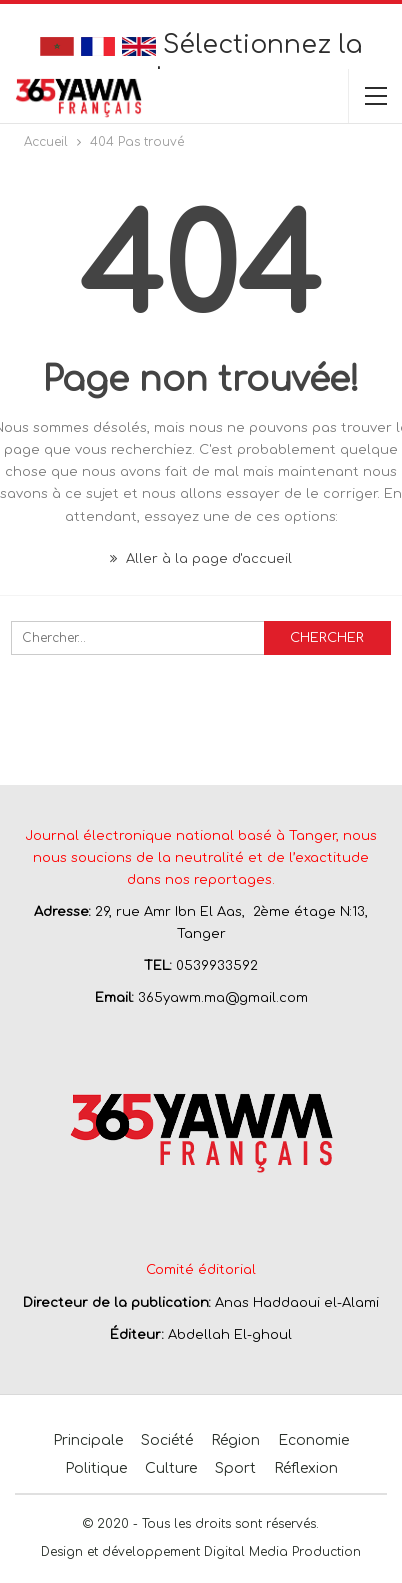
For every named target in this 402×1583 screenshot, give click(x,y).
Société (167, 1440)
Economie (313, 1440)
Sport (235, 1468)
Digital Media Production (282, 1552)
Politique (96, 1468)
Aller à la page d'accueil (201, 559)
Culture (171, 1468)
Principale (88, 1440)
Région (235, 1440)
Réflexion (306, 1468)
